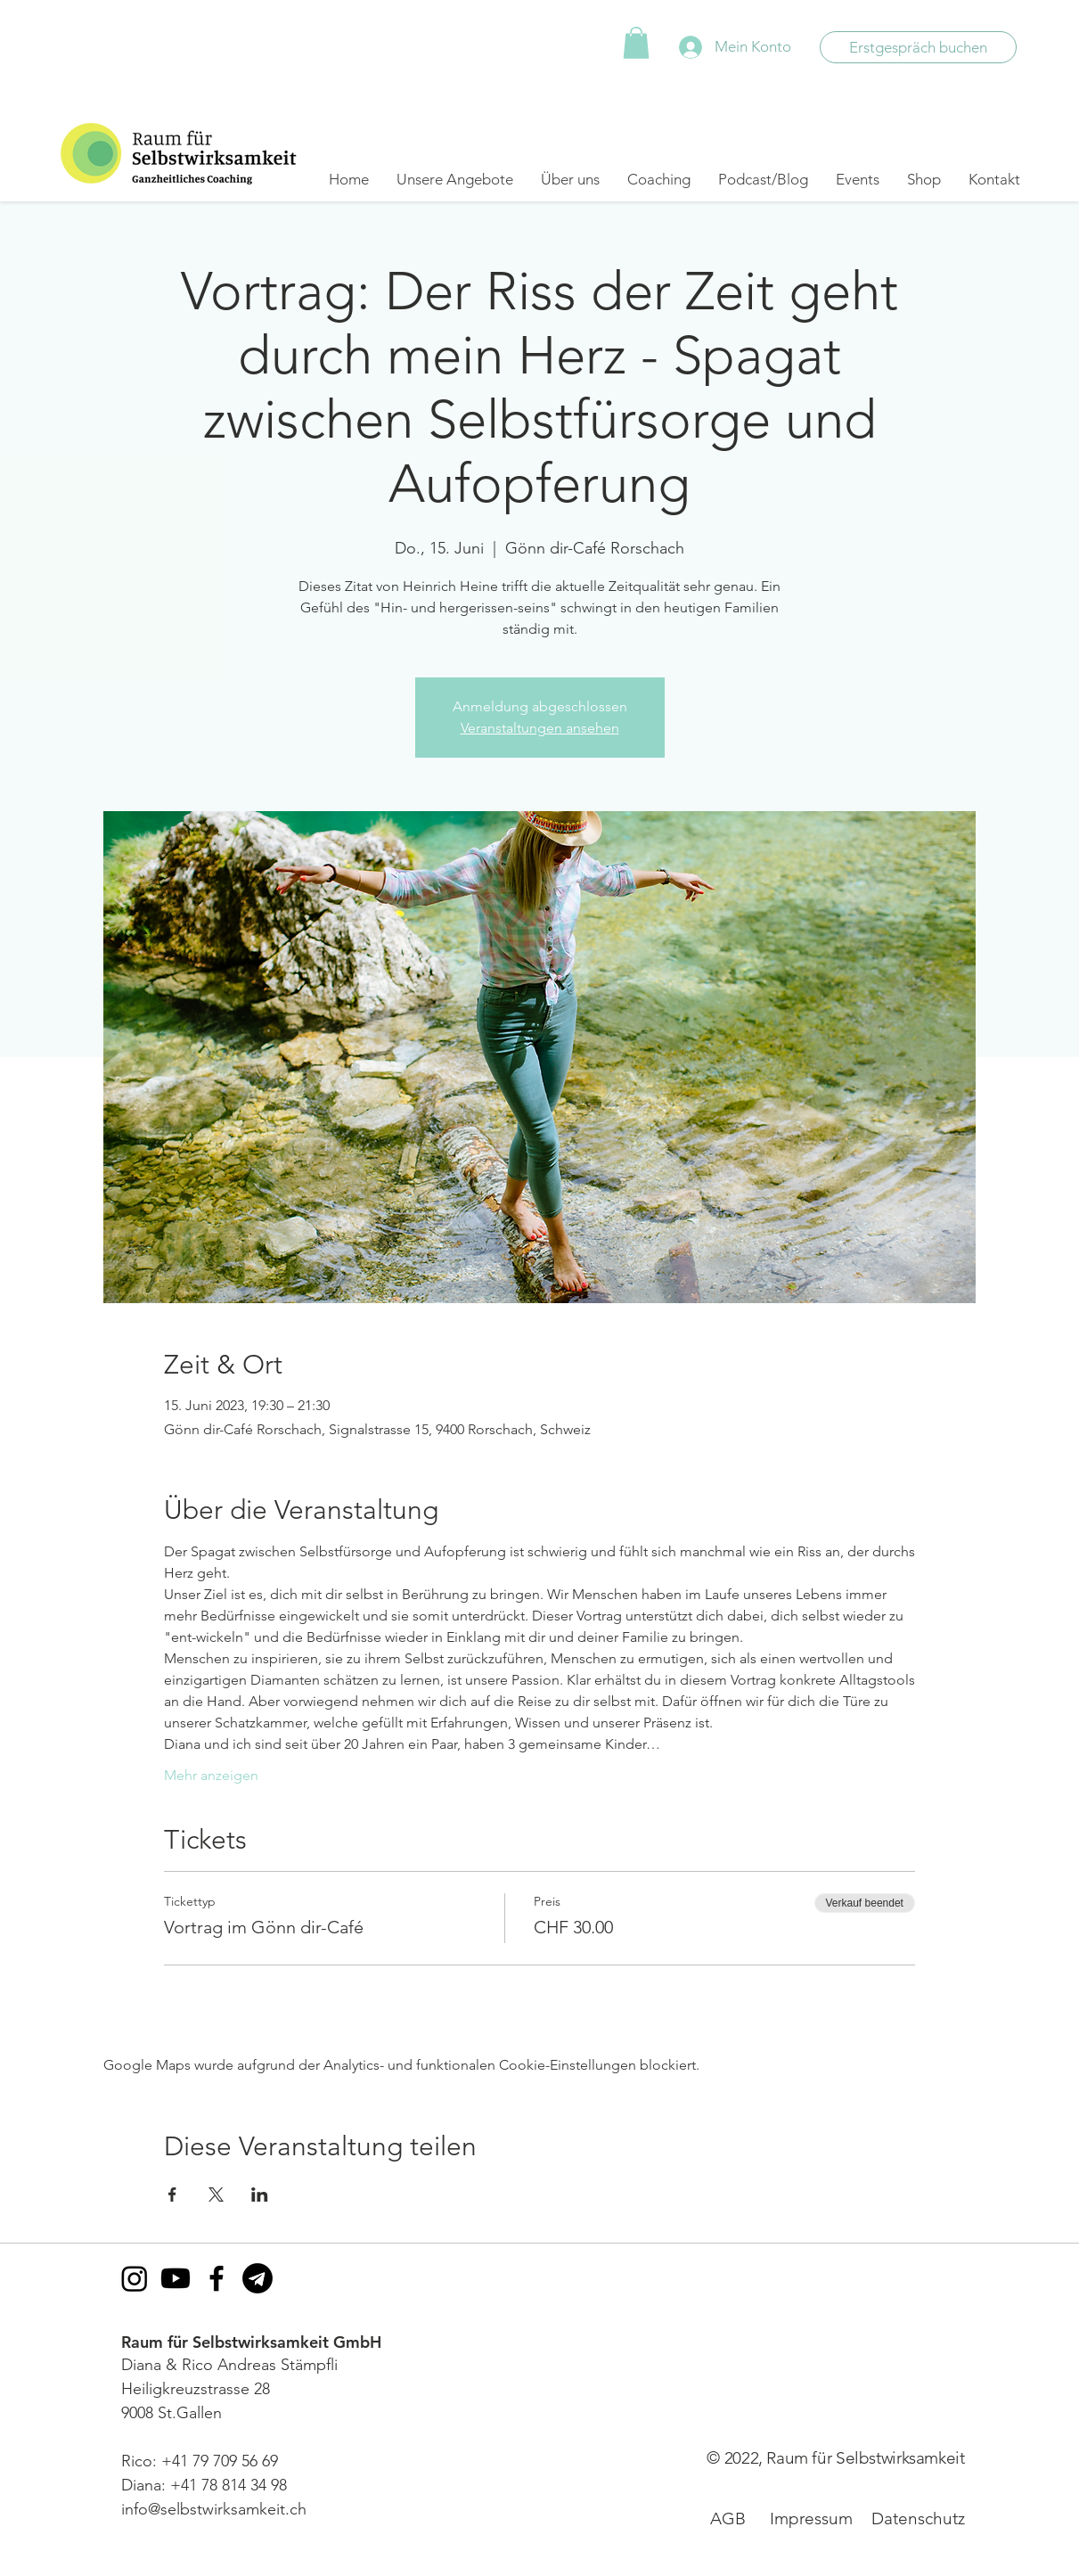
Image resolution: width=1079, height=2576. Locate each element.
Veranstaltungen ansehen (540, 727)
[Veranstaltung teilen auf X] (216, 2194)
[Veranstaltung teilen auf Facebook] (172, 2194)
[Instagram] (134, 2278)
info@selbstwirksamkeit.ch (214, 2509)
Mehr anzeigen (211, 1775)
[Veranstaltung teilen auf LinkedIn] (259, 2194)
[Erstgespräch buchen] (918, 47)
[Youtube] (175, 2278)
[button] (636, 43)
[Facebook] (216, 2278)
